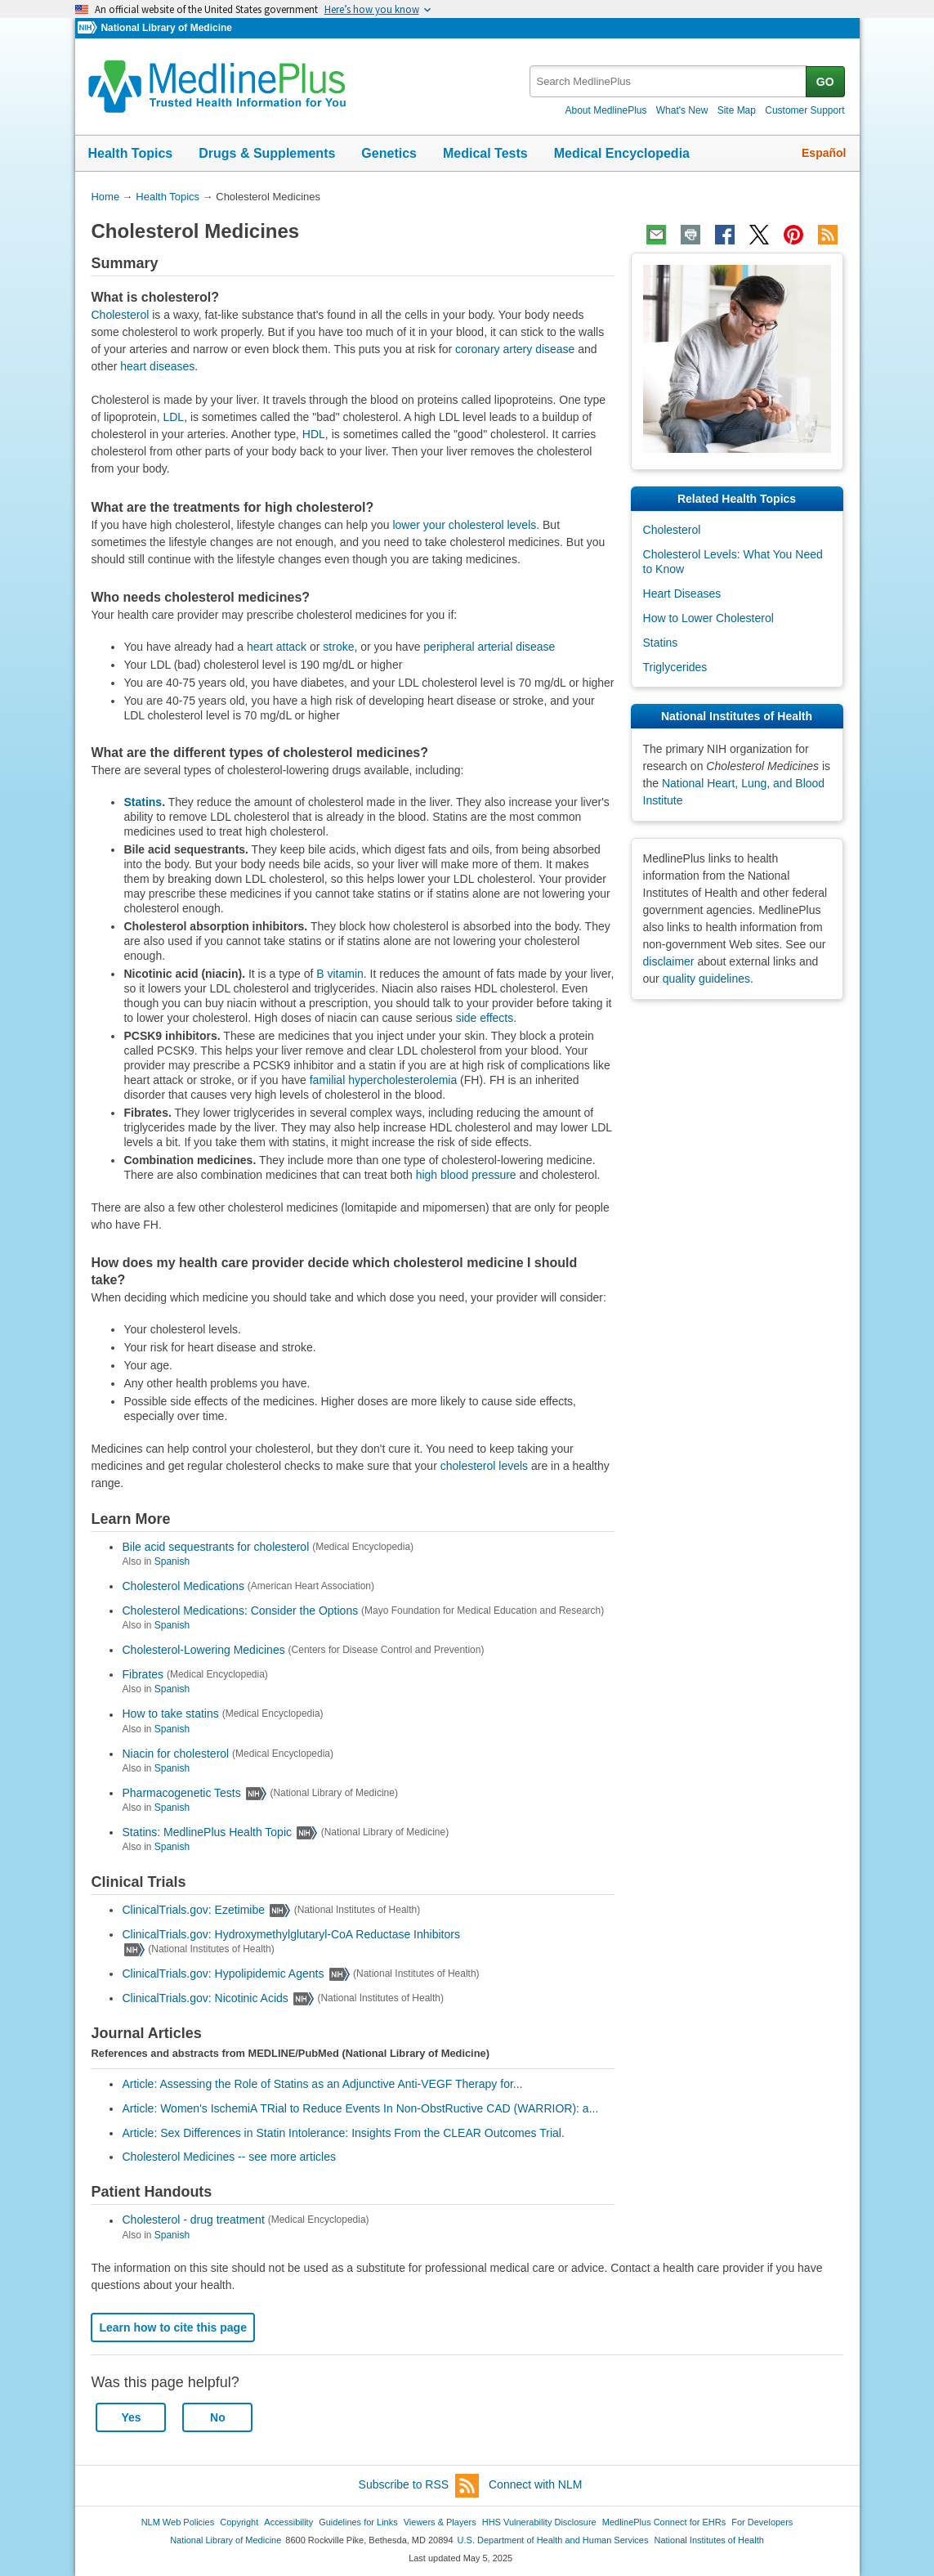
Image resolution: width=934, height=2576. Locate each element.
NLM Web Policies (178, 2522)
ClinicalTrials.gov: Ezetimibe (193, 1909)
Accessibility (288, 2522)
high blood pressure (466, 1174)
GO (825, 81)
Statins (142, 802)
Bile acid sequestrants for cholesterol (215, 1546)
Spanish (172, 1561)
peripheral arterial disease (489, 646)
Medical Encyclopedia (622, 153)
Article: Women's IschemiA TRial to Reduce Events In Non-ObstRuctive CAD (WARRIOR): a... (360, 2108)
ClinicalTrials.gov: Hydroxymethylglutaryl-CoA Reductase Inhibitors (290, 1934)
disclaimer (669, 961)
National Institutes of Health (709, 2540)
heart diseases (157, 366)
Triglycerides (675, 667)
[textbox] (669, 81)
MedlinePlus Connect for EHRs (664, 2522)
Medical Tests (485, 153)
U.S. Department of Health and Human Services (553, 2540)
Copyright (239, 2522)
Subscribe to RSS (419, 2486)
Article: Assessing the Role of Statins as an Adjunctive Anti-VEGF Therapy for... (322, 2083)
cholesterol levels (484, 1465)
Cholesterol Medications (183, 1586)
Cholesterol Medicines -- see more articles (228, 2156)
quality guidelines (706, 978)
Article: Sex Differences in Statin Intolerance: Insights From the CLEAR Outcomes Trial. (343, 2132)
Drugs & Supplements (267, 153)
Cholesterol (120, 314)
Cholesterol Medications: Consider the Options (240, 1610)
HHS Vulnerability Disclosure (539, 2522)
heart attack (276, 646)
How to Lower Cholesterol (708, 618)
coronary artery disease (514, 349)
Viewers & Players (440, 2522)
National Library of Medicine (166, 28)
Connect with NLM (535, 2484)
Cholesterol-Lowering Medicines (203, 1649)
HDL (313, 434)
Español (824, 152)
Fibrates (142, 1674)
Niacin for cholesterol (175, 1753)
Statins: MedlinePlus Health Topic (207, 1832)
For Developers (762, 2522)
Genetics (389, 153)
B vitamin (340, 973)
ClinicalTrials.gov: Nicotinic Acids (205, 1998)
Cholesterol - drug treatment (193, 2220)
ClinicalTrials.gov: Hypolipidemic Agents (223, 1973)
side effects (485, 1017)
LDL (173, 416)
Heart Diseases (682, 593)
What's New (682, 110)
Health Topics (130, 153)
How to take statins (170, 1714)
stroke (338, 646)
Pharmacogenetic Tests (181, 1792)
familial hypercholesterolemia (384, 1079)
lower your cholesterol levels (464, 524)
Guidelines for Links (358, 2522)
